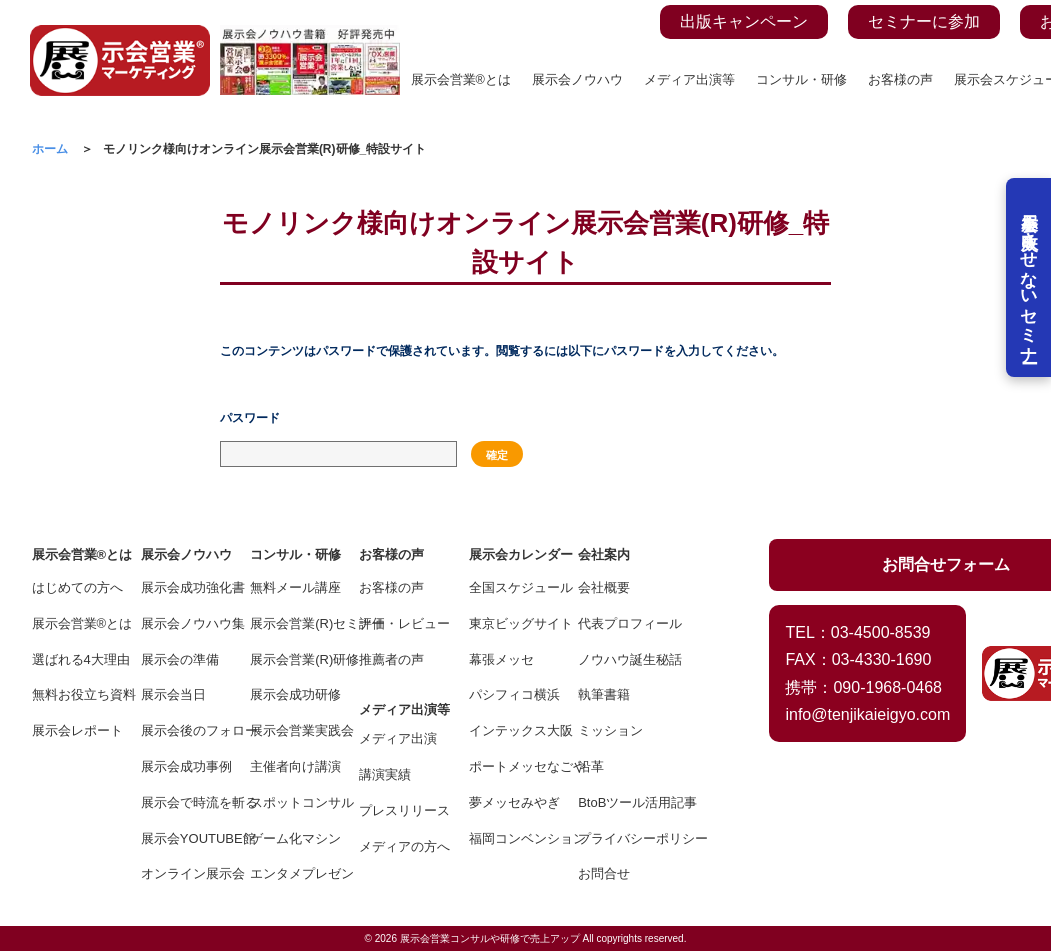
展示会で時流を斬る (181, 802)
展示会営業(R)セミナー (290, 623)
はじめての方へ (72, 587)
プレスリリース (399, 810)
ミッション (610, 730)
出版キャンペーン (744, 21)
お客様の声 (900, 80)
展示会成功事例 (181, 766)
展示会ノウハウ (577, 80)
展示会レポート (72, 730)
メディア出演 (398, 738)
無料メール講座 (290, 587)
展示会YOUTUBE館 (181, 838)
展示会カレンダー (509, 554)
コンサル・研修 (801, 80)
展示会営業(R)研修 (290, 659)
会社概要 (604, 587)
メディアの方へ (399, 846)
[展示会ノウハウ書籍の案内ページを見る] (310, 36)
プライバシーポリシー (618, 838)
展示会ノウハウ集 (181, 623)
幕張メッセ (501, 659)
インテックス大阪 (509, 730)
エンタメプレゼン (290, 873)
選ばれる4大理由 (72, 659)
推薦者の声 (391, 659)
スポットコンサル (290, 802)
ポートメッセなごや (509, 766)
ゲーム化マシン (290, 838)
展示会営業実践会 (290, 730)
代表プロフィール (618, 623)
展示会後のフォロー (181, 730)
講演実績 (385, 774)
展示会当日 (173, 694)
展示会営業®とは (461, 80)
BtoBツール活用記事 (618, 802)
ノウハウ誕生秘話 (618, 659)
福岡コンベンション (509, 838)
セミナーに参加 (924, 21)
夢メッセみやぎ (509, 802)
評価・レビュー (399, 623)
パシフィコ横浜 (509, 694)
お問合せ (604, 873)
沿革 (591, 766)
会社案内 (604, 554)
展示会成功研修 (290, 694)
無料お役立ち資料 (72, 694)
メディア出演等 (689, 80)
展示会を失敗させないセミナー (1028, 280)
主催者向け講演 (290, 766)
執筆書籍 (604, 694)
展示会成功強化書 (181, 587)
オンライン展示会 (181, 873)
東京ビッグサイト (509, 623)
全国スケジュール (509, 587)
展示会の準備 (180, 659)
